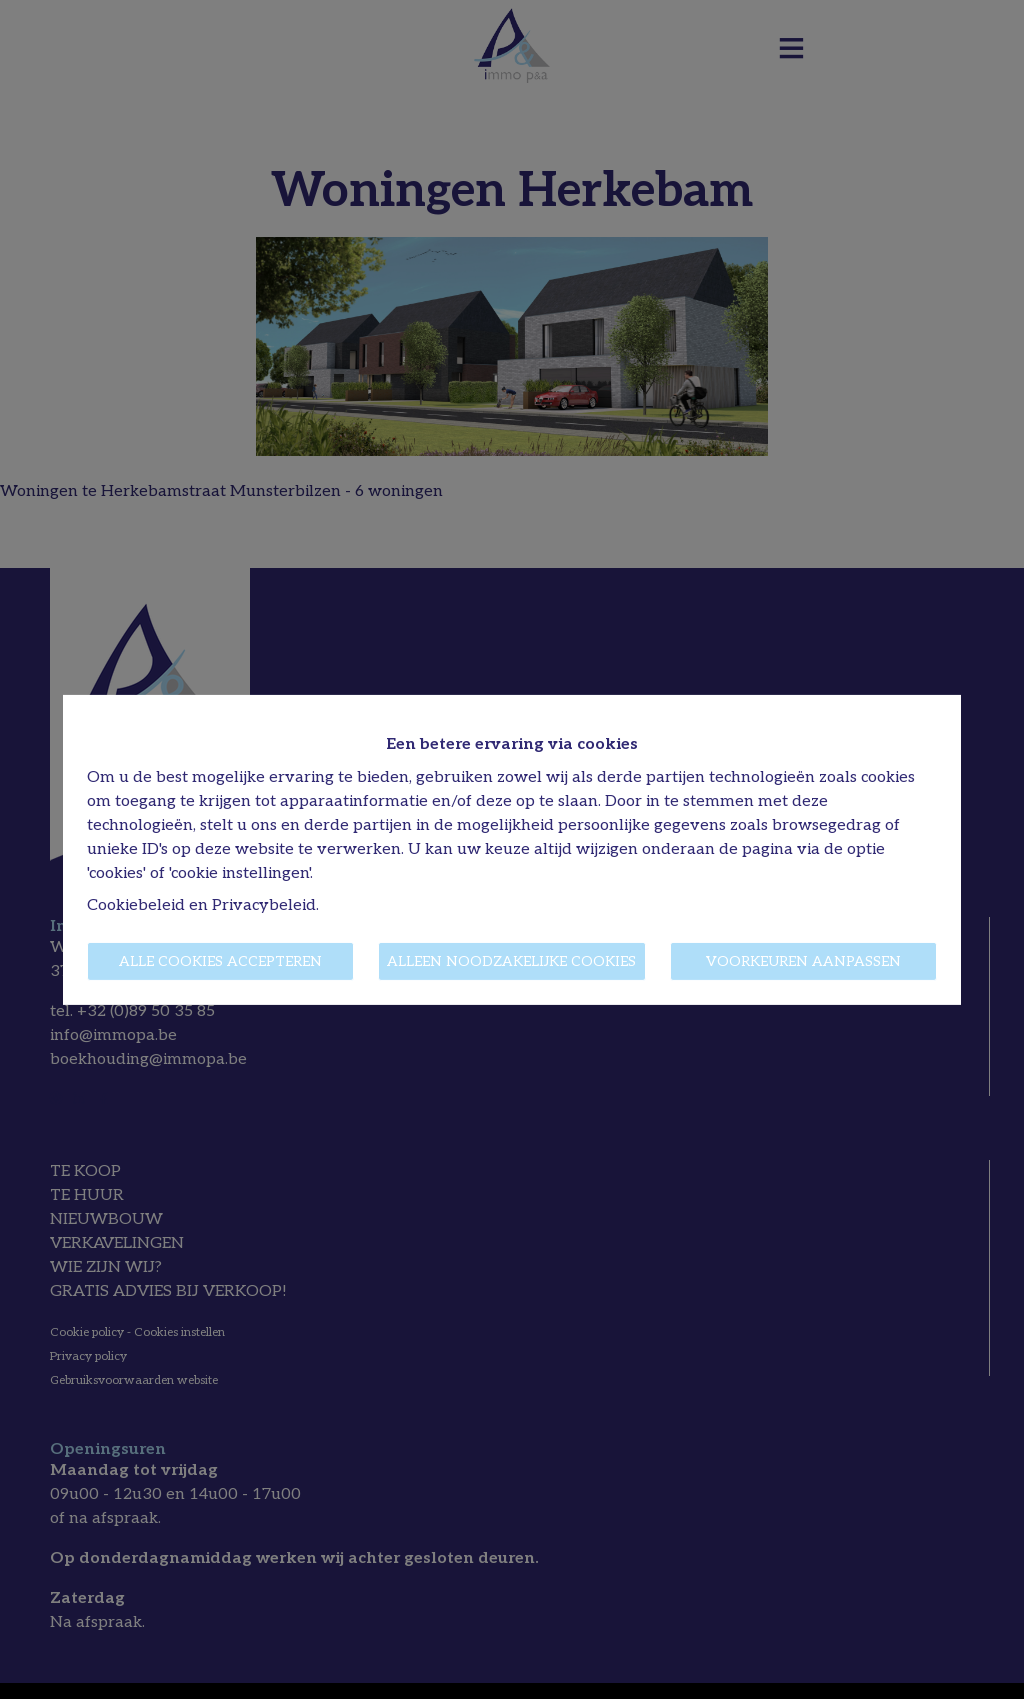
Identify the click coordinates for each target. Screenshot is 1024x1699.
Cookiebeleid (136, 905)
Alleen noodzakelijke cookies (511, 961)
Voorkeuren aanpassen (803, 961)
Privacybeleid (264, 905)
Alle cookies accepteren (220, 961)
